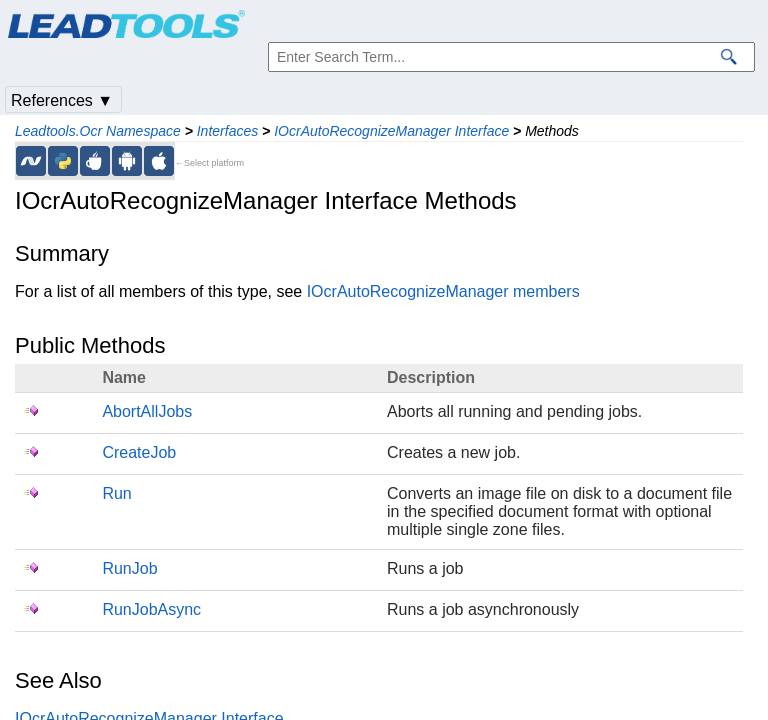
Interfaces (227, 131)
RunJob (129, 568)
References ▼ (62, 100)
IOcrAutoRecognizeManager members (443, 291)
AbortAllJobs (147, 411)
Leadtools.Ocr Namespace (98, 131)
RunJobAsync (151, 609)
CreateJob (139, 452)
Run (116, 493)
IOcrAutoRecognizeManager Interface (391, 131)
